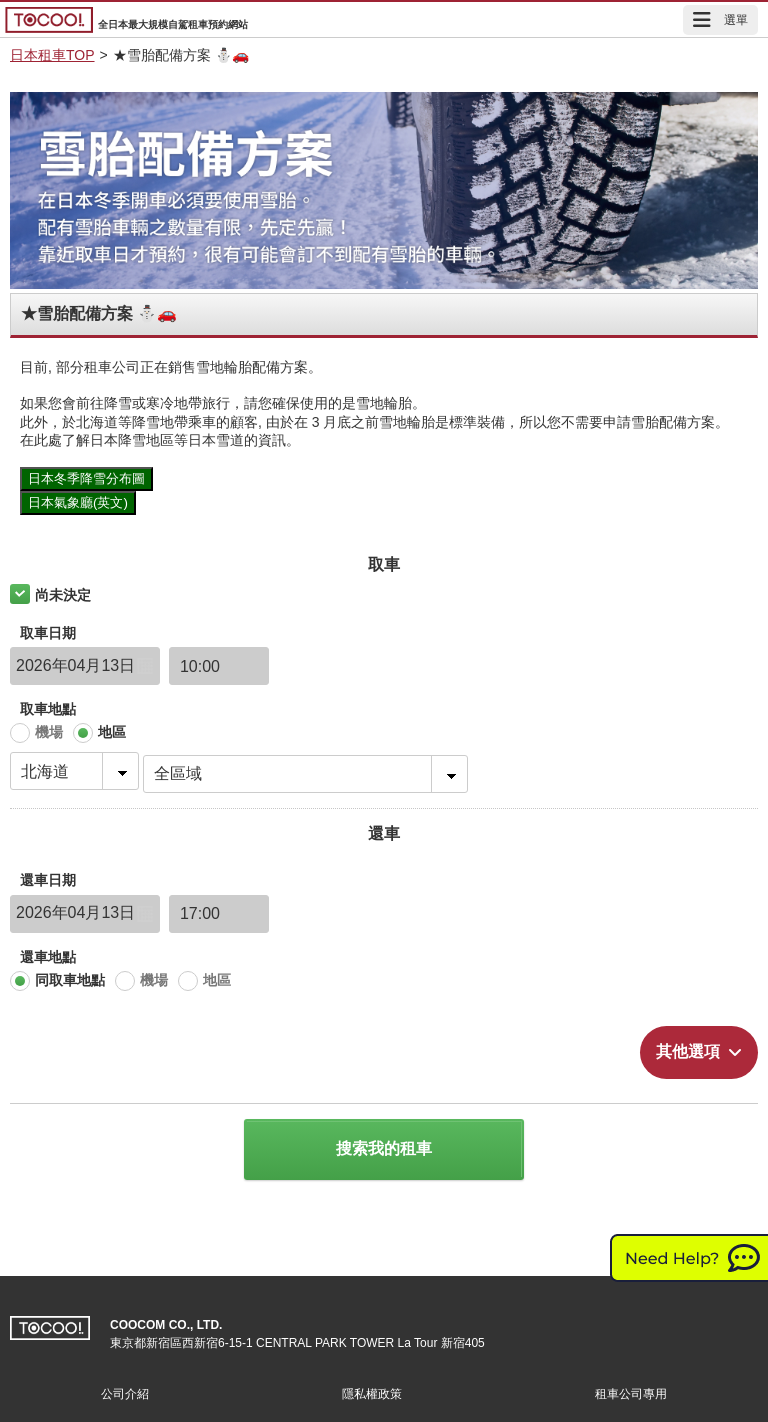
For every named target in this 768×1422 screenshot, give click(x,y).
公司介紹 (125, 1394)
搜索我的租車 (384, 1148)
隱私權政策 (372, 1394)
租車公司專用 (631, 1394)
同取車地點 (70, 980)
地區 (112, 732)
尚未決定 (63, 595)
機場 (49, 732)
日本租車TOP (52, 55)
